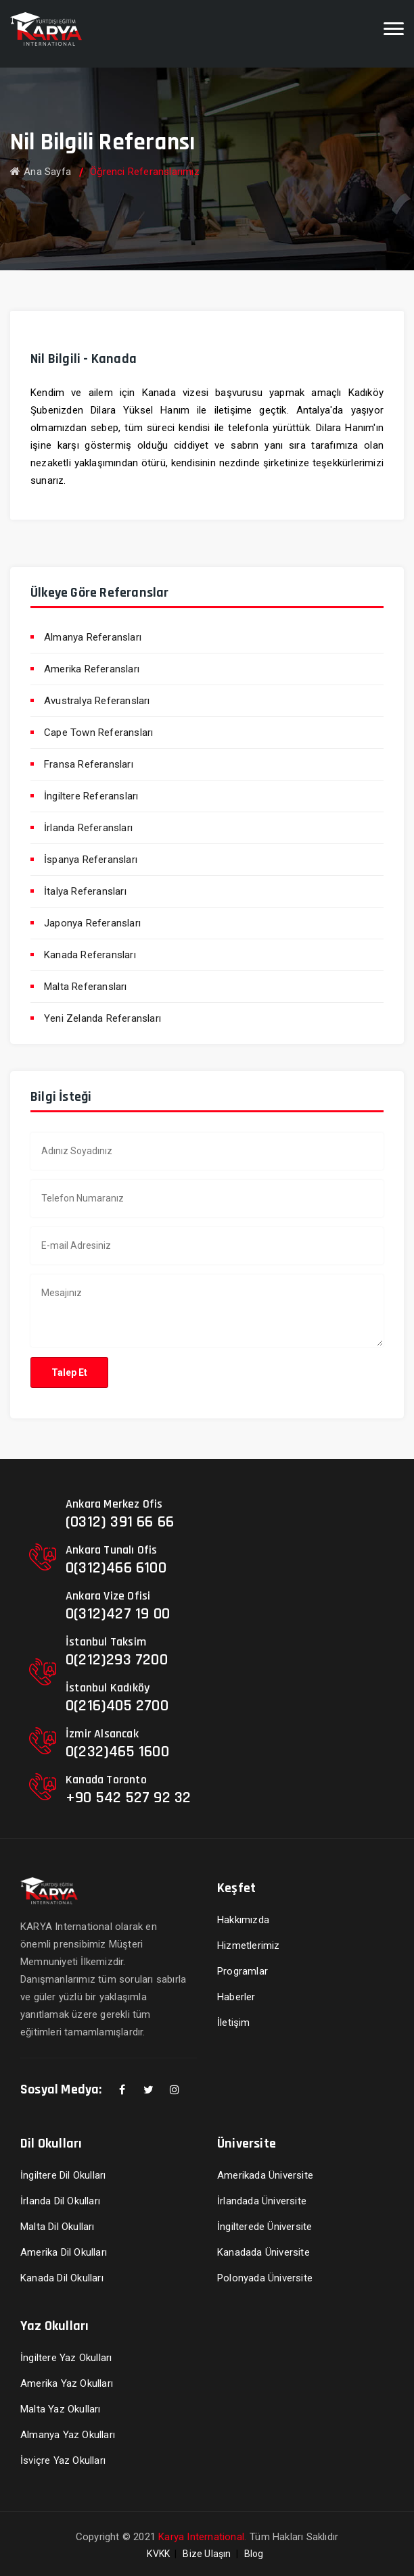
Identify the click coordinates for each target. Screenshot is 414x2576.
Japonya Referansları (92, 923)
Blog (254, 2553)
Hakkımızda (243, 1920)
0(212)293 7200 (117, 1660)
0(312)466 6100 (116, 1568)
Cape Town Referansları (98, 732)
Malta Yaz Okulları (60, 2409)
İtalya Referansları (85, 891)
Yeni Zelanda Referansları (102, 1018)
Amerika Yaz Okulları (66, 2383)
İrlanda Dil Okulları (60, 2201)
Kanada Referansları (90, 955)
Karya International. (202, 2537)
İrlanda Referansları (88, 828)
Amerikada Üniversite (265, 2175)
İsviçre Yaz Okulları (63, 2460)
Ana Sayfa (40, 172)
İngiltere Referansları (91, 796)
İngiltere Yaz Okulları (66, 2358)
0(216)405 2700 (117, 1705)
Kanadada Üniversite (263, 2252)
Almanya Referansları (92, 637)
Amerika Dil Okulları (63, 2252)
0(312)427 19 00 (118, 1614)
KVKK (158, 2553)
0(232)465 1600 (117, 1751)
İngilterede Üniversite (264, 2227)
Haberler (236, 1997)
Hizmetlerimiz (248, 1945)
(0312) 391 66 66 (120, 1522)
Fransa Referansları (88, 764)
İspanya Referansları (90, 859)
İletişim (233, 2022)
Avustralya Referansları (97, 701)
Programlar (242, 1971)
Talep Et (69, 1372)
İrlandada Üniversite (261, 2201)
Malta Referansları (85, 987)
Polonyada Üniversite (265, 2278)
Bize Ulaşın (207, 2553)
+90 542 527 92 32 (128, 1797)
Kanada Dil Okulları (62, 2278)
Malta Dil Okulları (57, 2227)
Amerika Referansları (91, 669)
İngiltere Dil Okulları (63, 2175)
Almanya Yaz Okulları (67, 2435)
